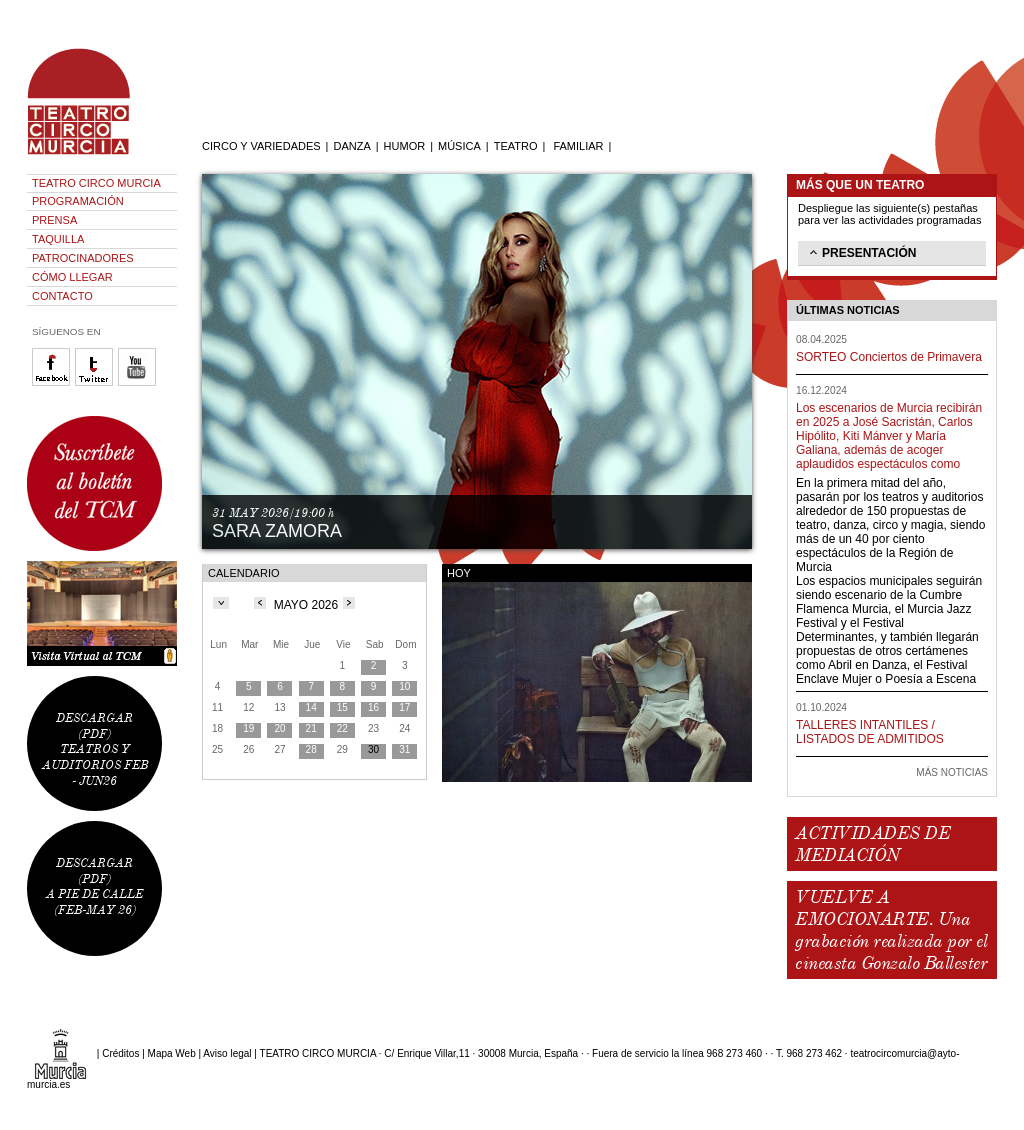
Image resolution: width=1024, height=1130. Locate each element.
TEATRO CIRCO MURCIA (96, 183)
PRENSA (54, 220)
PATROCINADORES (83, 258)
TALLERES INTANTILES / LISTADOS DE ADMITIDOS (870, 732)
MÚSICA (459, 146)
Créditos (120, 1053)
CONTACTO (62, 296)
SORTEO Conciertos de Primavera (889, 357)
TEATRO (516, 146)
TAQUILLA (58, 239)
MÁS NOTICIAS (952, 772)
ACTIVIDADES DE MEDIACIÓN (872, 844)
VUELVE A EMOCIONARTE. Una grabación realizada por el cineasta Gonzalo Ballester (891, 930)
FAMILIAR (578, 146)
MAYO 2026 (306, 605)
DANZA (351, 146)
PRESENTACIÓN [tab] (861, 252)
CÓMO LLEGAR (72, 277)
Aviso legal (227, 1053)
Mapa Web (172, 1053)
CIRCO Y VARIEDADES (261, 146)
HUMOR (405, 146)
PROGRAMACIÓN (78, 201)
